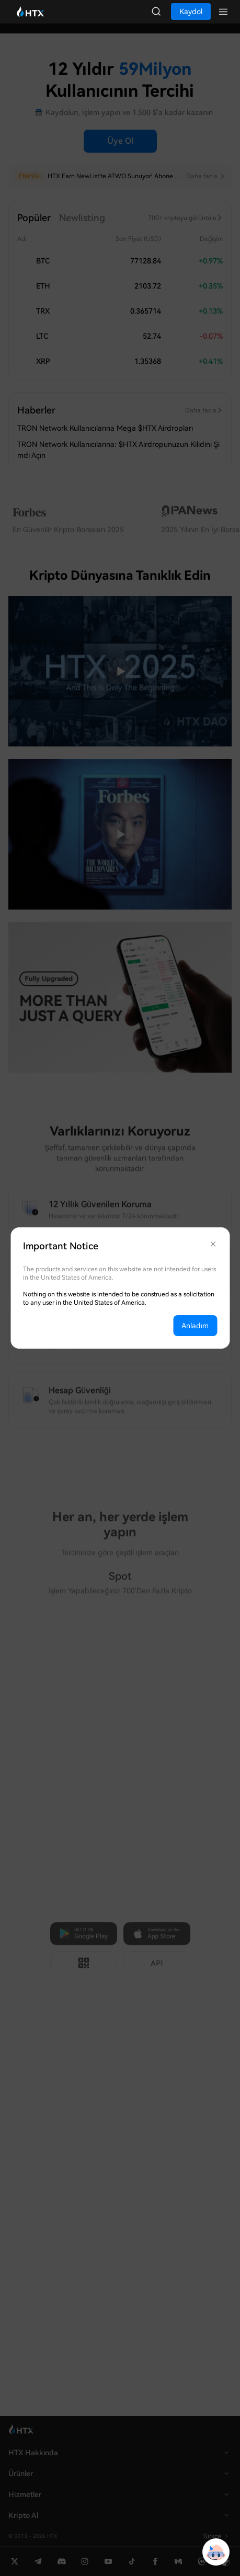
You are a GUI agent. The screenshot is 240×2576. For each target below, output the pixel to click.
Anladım (195, 1325)
